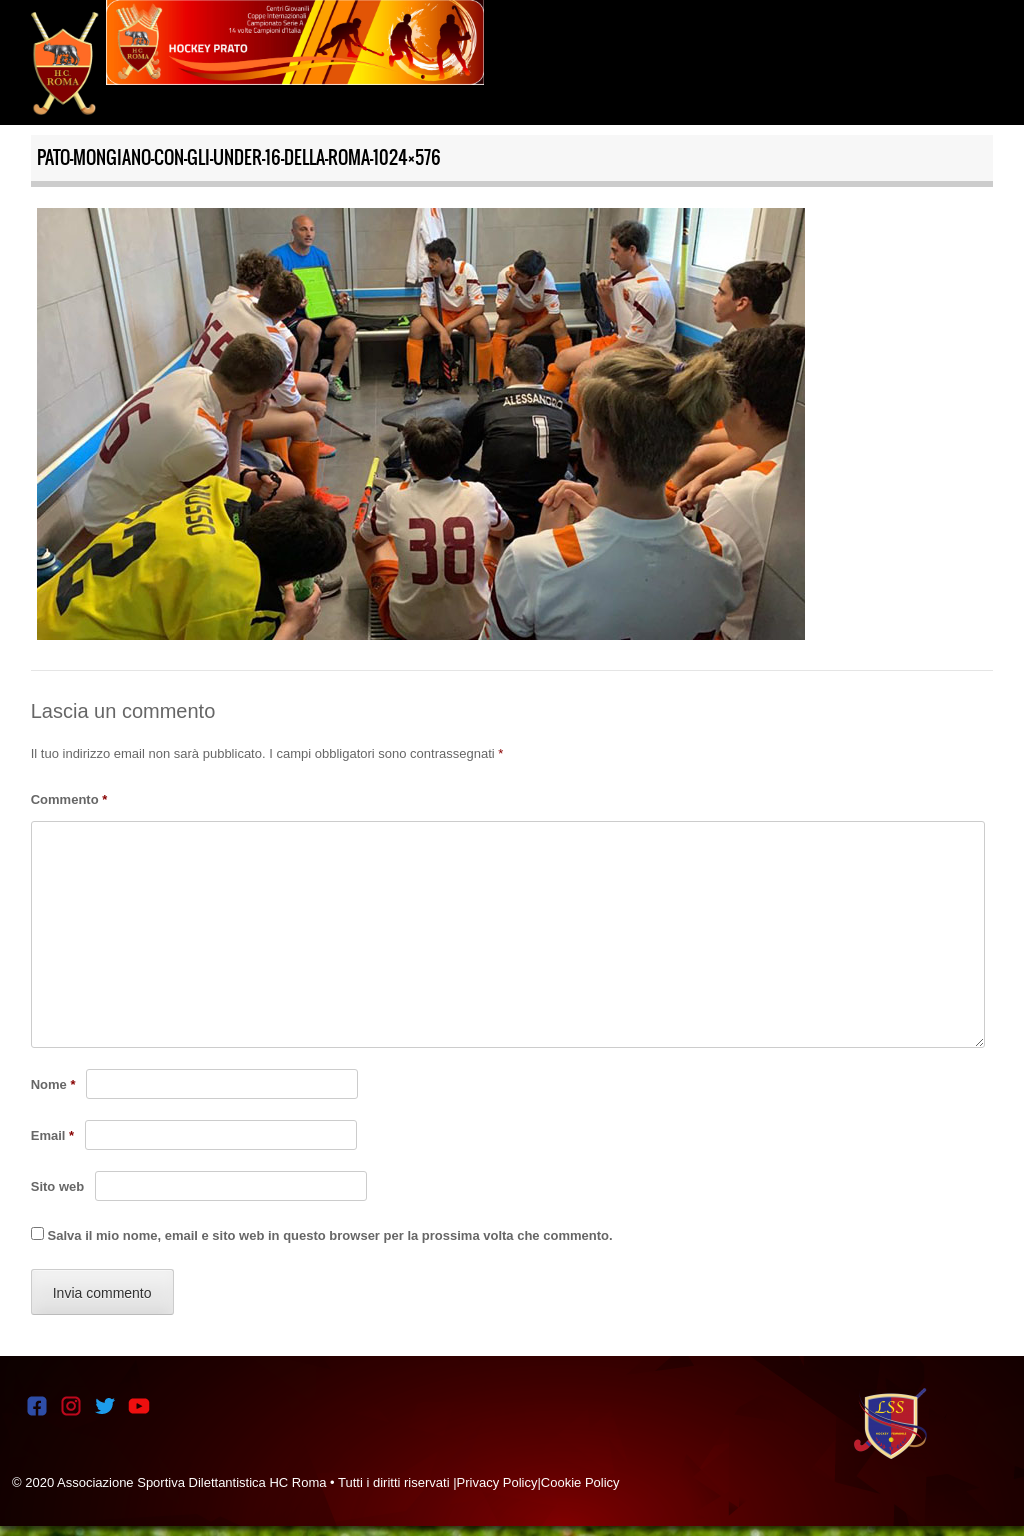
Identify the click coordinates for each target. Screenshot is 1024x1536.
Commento (69, 799)
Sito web (57, 1186)
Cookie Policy (580, 1482)
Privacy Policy (497, 1482)
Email (52, 1135)
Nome (53, 1084)
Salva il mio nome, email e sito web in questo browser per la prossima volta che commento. (330, 1235)
